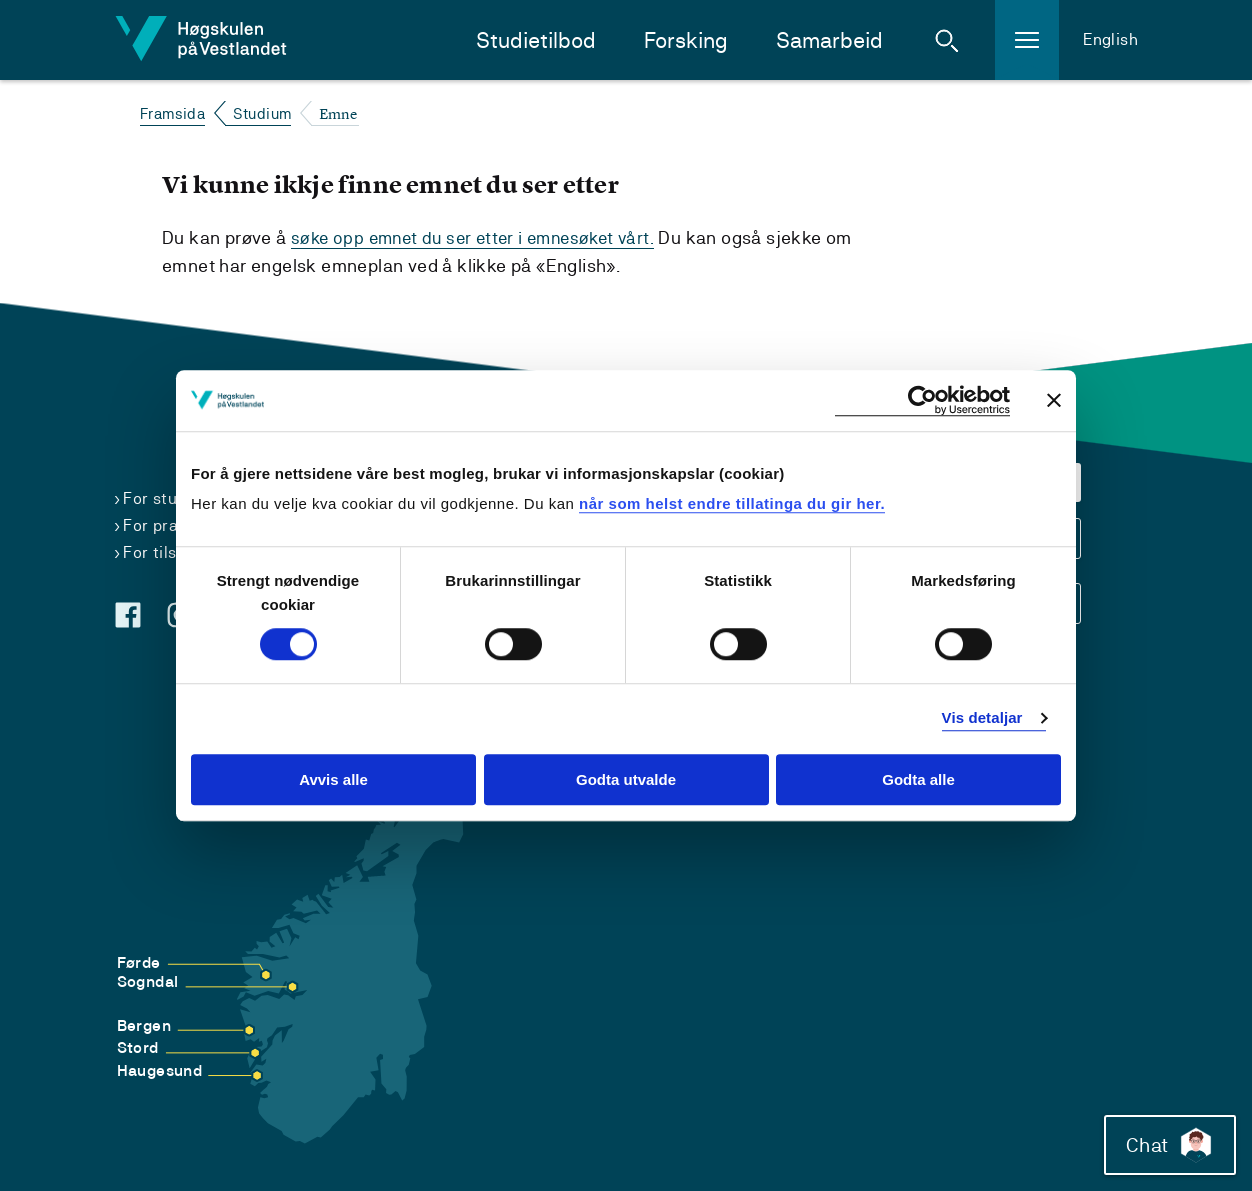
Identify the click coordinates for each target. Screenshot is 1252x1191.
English (1110, 39)
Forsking (686, 40)
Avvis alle (333, 779)
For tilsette (165, 551)
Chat (1165, 1141)
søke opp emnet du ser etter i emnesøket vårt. (481, 237)
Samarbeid (829, 40)
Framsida (172, 113)
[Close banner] (1054, 400)
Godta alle (918, 779)
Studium (262, 113)
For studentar (175, 497)
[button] (947, 40)
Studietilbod (536, 40)
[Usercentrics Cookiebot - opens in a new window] (922, 400)
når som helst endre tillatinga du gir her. (732, 503)
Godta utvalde (626, 779)
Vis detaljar (982, 718)
